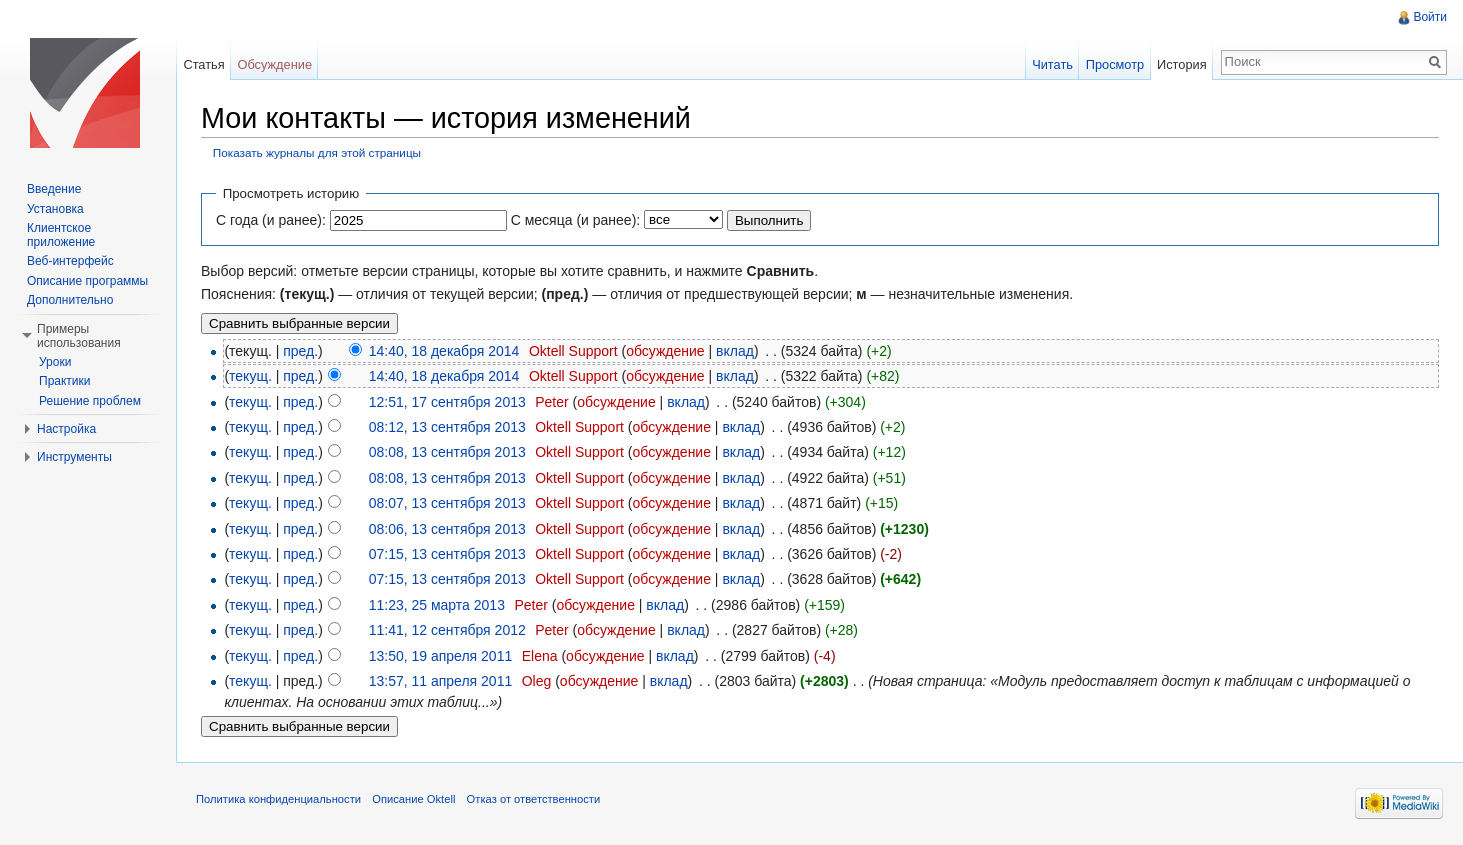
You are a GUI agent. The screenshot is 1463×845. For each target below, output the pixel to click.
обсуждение (665, 351)
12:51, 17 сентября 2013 (447, 402)
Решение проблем (90, 401)
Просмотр (1115, 64)
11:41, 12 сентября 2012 (447, 630)
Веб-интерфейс (70, 261)
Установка (55, 209)
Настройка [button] (66, 429)
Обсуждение (274, 64)
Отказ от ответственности (534, 799)
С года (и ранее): (271, 220)
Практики (65, 381)
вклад (735, 351)
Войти (1430, 17)
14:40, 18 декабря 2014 (444, 351)
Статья (203, 64)
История (1182, 64)
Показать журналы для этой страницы (317, 152)
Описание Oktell (413, 799)
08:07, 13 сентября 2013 (447, 503)
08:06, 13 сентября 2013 (447, 529)
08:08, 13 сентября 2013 (447, 452)
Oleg (537, 681)
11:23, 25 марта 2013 (437, 605)
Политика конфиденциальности (278, 799)
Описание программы (87, 281)
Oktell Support (573, 351)
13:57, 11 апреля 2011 (441, 681)
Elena (540, 656)
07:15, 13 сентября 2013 (447, 554)
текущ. (250, 376)
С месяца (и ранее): (576, 220)
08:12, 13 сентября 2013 (447, 427)
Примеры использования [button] (79, 336)
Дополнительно (70, 300)
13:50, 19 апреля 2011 (441, 656)
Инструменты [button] (74, 457)
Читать (1052, 64)
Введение (54, 189)
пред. (300, 351)
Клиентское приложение (61, 235)
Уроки (55, 362)
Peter (551, 402)
